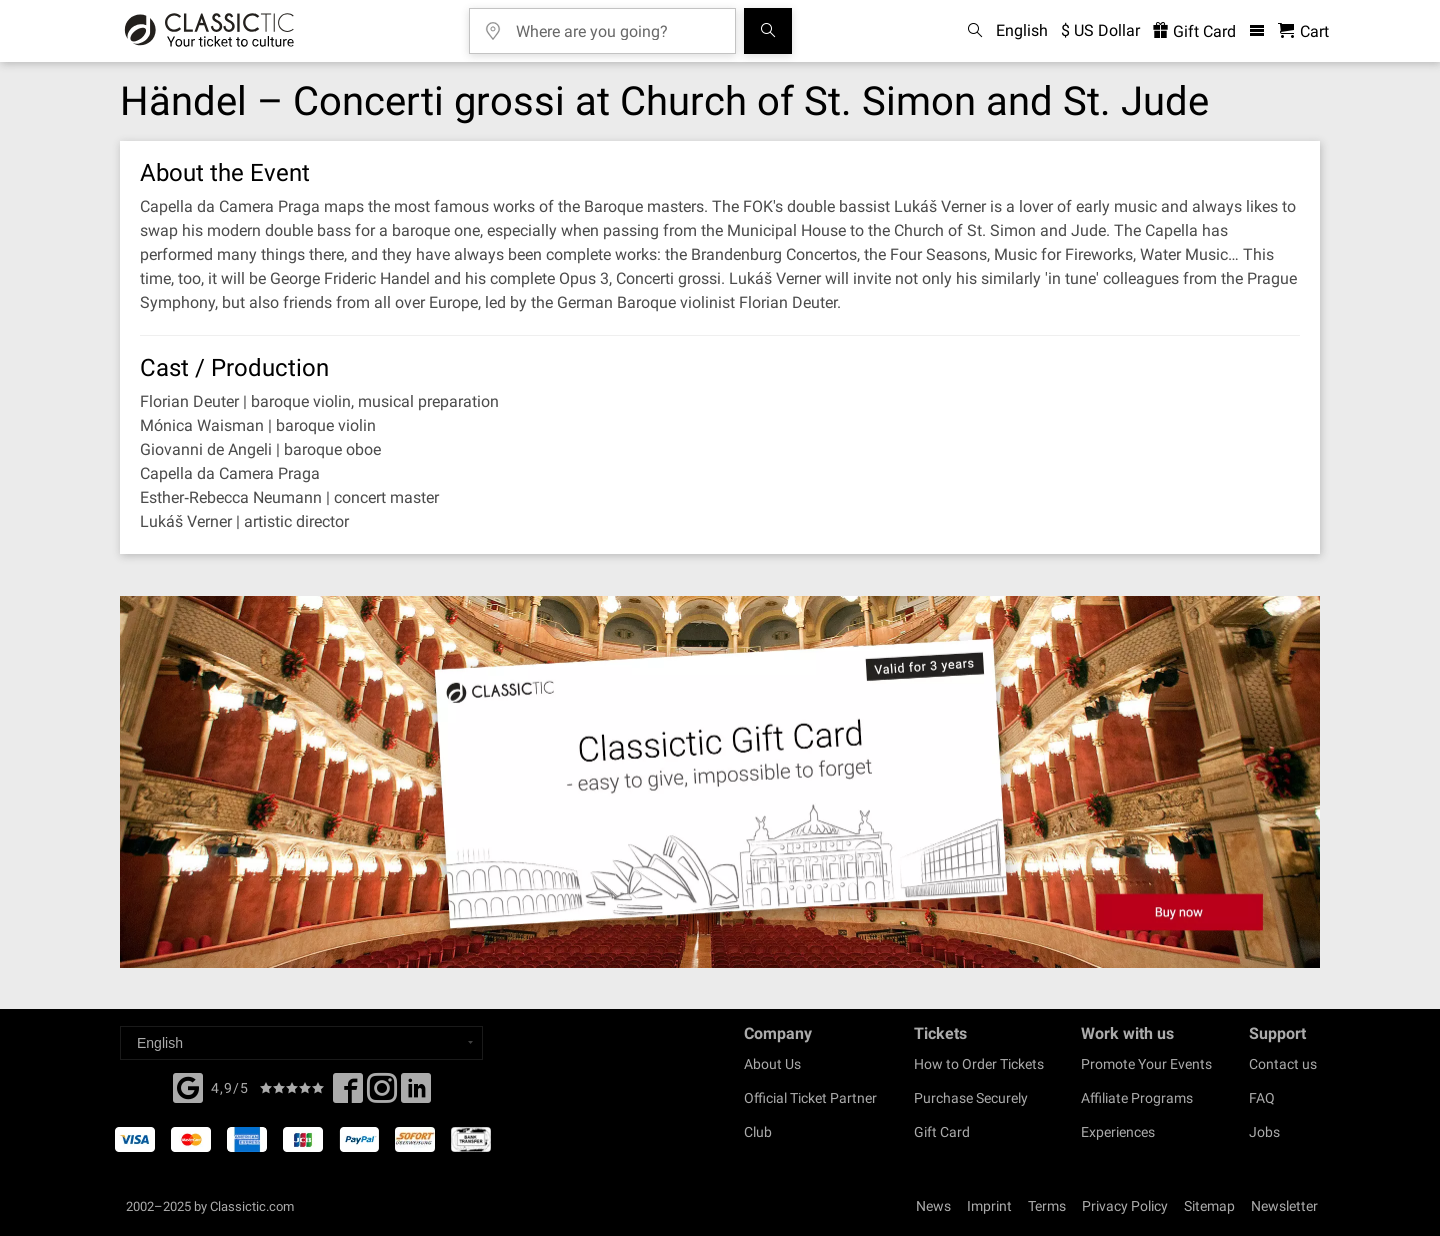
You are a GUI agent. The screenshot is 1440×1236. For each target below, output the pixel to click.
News (933, 1206)
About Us (772, 1064)
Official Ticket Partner (810, 1098)
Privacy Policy (1125, 1206)
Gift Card (942, 1132)
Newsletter (1284, 1206)
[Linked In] (416, 1094)
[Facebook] (188, 1086)
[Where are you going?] (617, 24)
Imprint (989, 1206)
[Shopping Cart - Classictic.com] (1303, 31)
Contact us (1283, 1064)
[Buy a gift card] (720, 782)
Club (758, 1132)
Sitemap (1209, 1206)
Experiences (1118, 1132)
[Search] (768, 31)
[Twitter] (382, 1094)
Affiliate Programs (1137, 1098)
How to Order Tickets (979, 1064)
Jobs (1264, 1132)
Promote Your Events (1146, 1064)
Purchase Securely (971, 1098)
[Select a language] (301, 1043)
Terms (1047, 1206)
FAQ (1262, 1098)
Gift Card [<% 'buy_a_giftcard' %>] (1194, 31)
